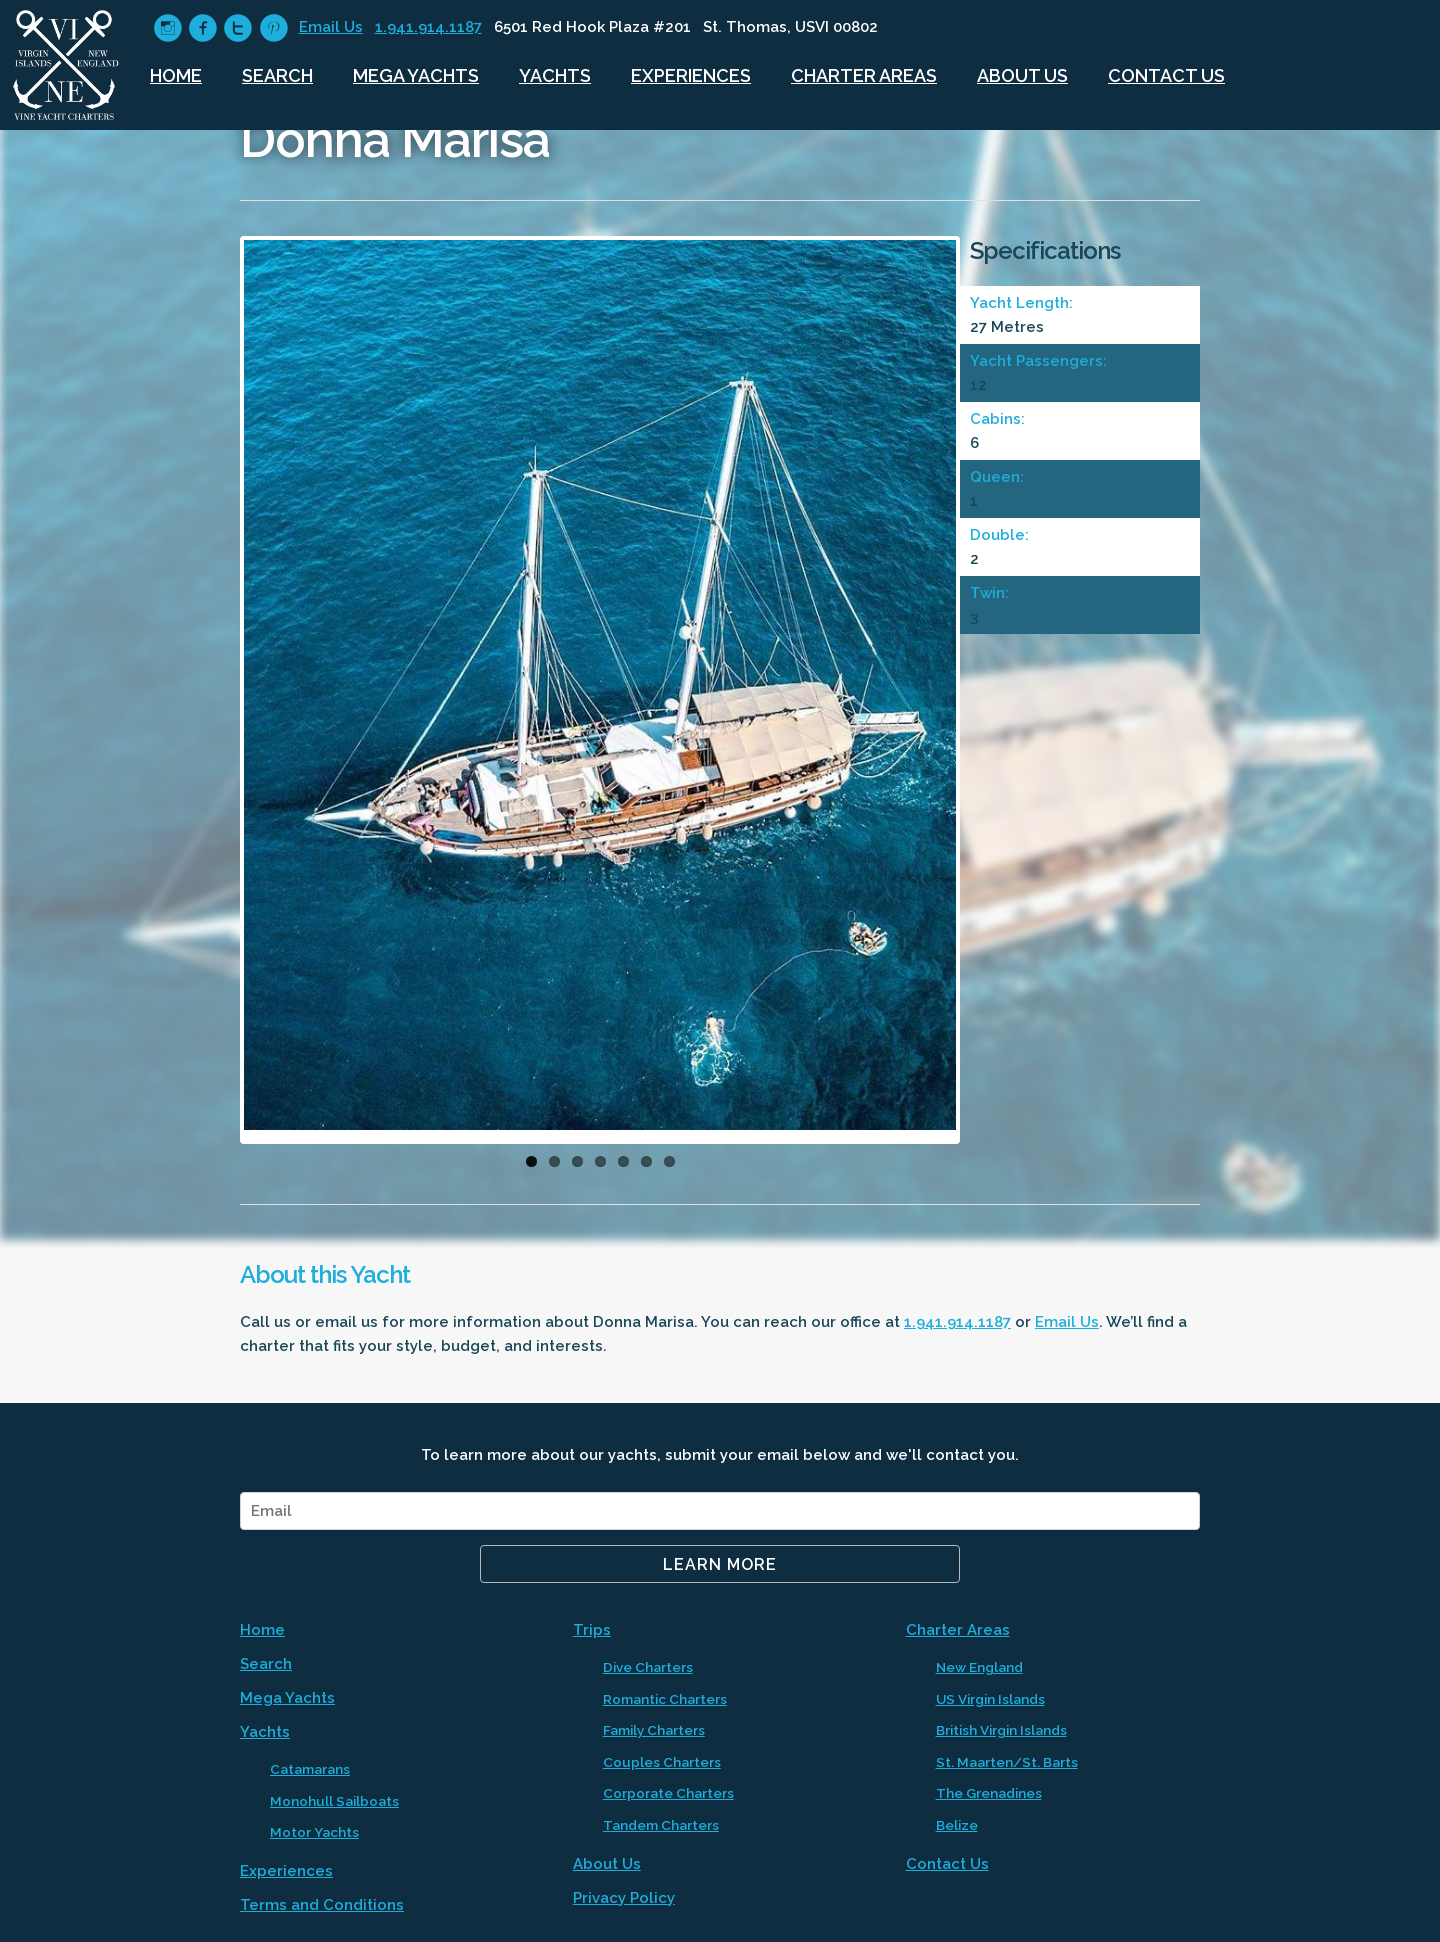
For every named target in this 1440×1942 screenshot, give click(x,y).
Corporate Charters (668, 1793)
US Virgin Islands (990, 1699)
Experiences (691, 75)
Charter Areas (864, 75)
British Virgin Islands (1001, 1730)
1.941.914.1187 (428, 27)
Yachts (555, 75)
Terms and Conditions (322, 1905)
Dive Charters (648, 1667)
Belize (957, 1825)
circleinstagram (167, 28)
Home (176, 75)
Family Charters (654, 1730)
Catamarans (310, 1769)
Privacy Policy (624, 1898)
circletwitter (237, 28)
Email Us (331, 27)
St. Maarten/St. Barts (1007, 1762)
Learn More (720, 1564)
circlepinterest (273, 28)
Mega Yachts (416, 75)
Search (277, 75)
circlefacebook (202, 28)
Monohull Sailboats (334, 1801)
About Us (1022, 75)
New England (979, 1667)
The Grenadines (989, 1793)
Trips (592, 1630)
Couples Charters (662, 1762)
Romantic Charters (665, 1699)
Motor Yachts (314, 1832)
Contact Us (1166, 75)
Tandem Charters (661, 1825)
